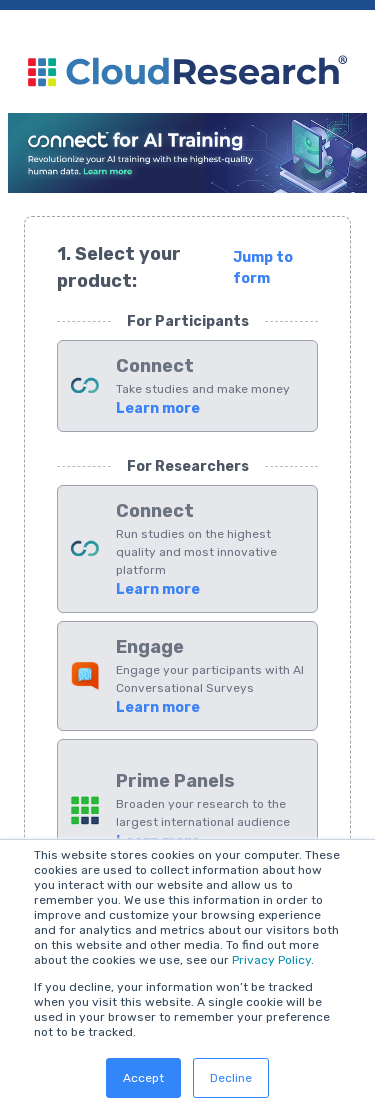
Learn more (158, 408)
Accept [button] (143, 1078)
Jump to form (263, 268)
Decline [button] (231, 1078)
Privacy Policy (271, 960)
